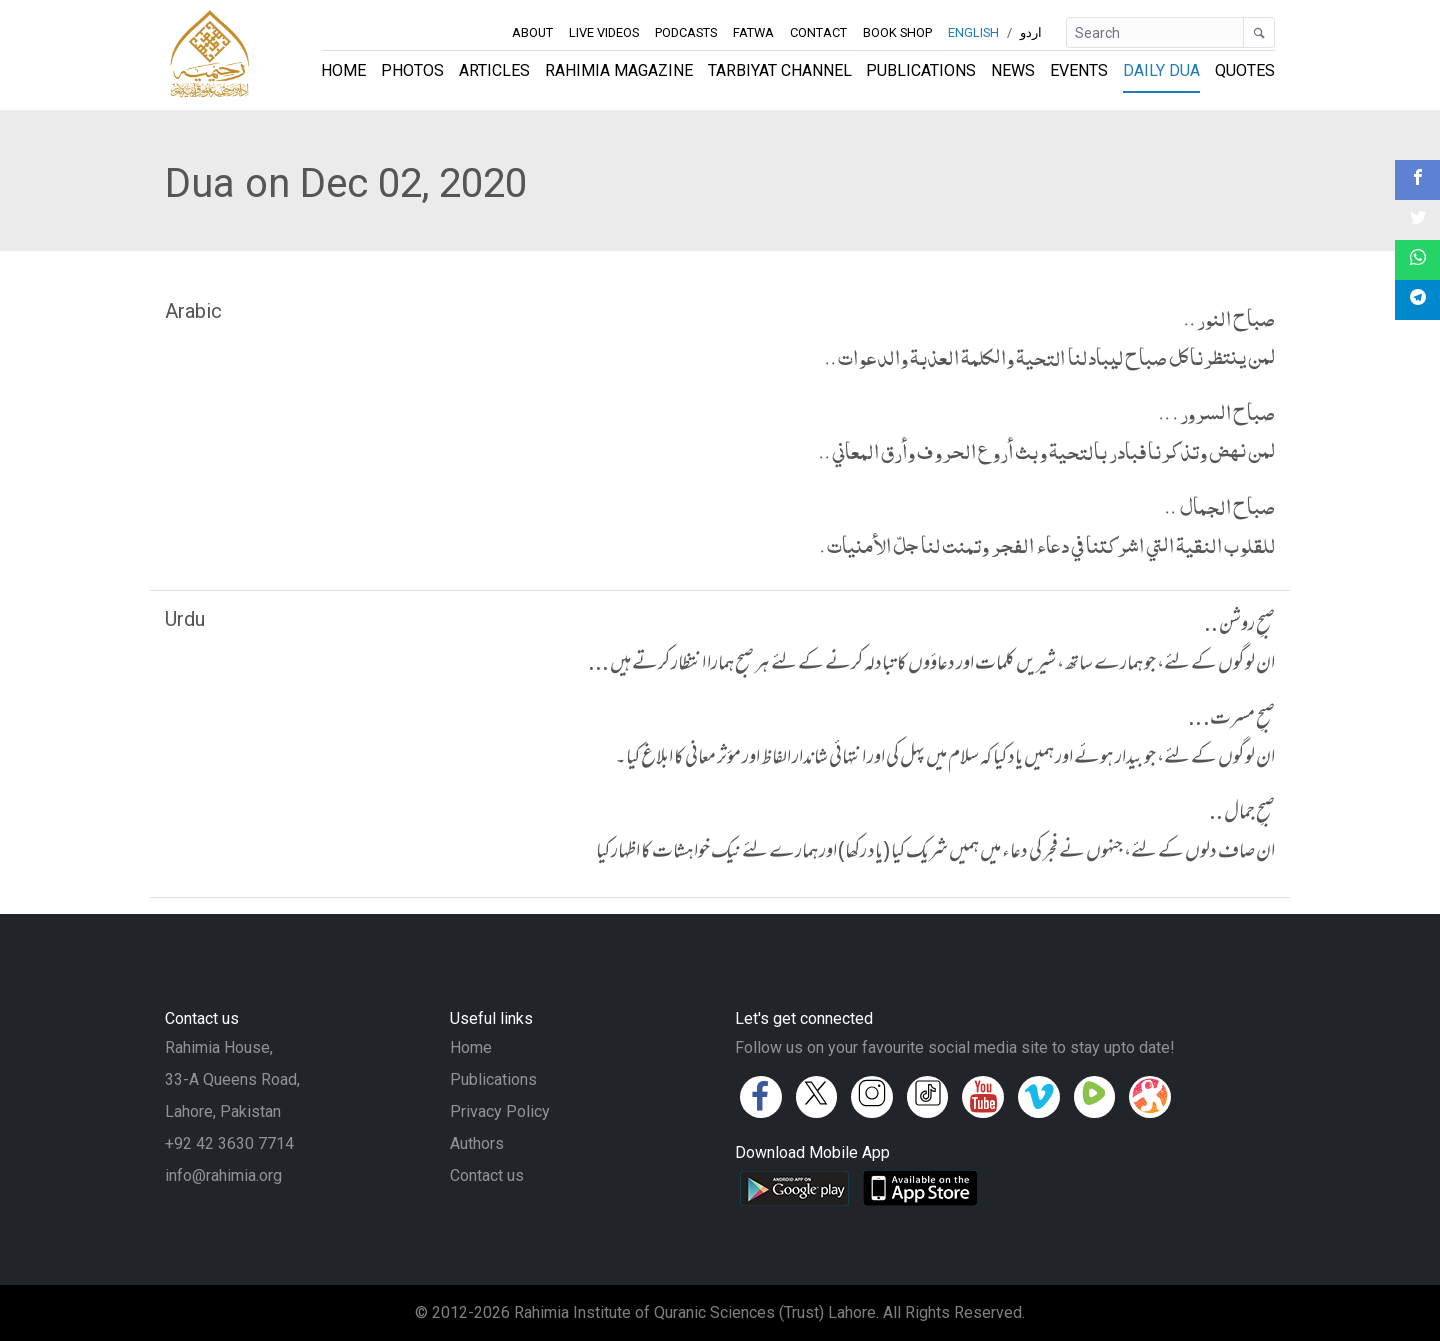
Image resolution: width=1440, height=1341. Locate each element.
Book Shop (897, 32)
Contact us (487, 1175)
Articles (494, 70)
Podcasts (686, 32)
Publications (921, 70)
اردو (1031, 32)
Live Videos (604, 32)
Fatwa (753, 32)
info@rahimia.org (223, 1175)
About (532, 32)
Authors (477, 1143)
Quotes (1245, 70)
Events (1079, 70)
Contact (818, 32)
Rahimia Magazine (619, 70)
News (1013, 70)
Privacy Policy (500, 1111)
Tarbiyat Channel (780, 70)
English (973, 32)
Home (343, 70)
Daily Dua (1161, 70)
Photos (412, 70)
